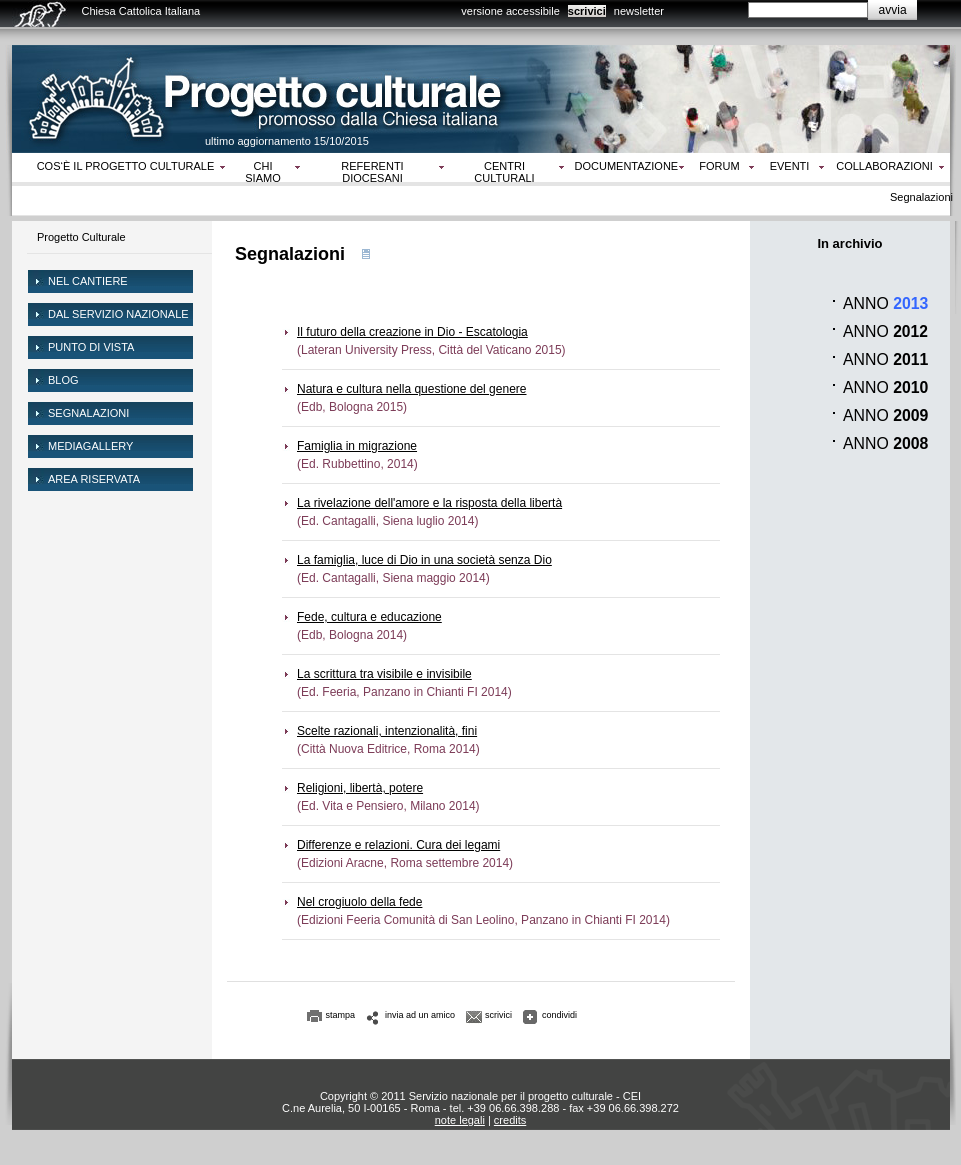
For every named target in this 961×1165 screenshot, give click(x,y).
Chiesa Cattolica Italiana (141, 11)
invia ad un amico (420, 1015)
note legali (460, 1120)
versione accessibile (510, 11)
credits (510, 1120)
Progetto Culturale (81, 237)
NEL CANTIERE (88, 281)
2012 (910, 331)
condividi (559, 1015)
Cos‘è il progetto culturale (126, 166)
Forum (719, 166)
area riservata (94, 479)
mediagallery (90, 446)
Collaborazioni (884, 166)
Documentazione (627, 166)
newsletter (639, 11)
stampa (341, 1015)
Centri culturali (504, 172)
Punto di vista (91, 347)
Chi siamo (262, 172)
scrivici (587, 11)
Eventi (790, 166)
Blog (63, 380)
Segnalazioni (88, 413)
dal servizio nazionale (118, 314)
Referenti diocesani (372, 172)
